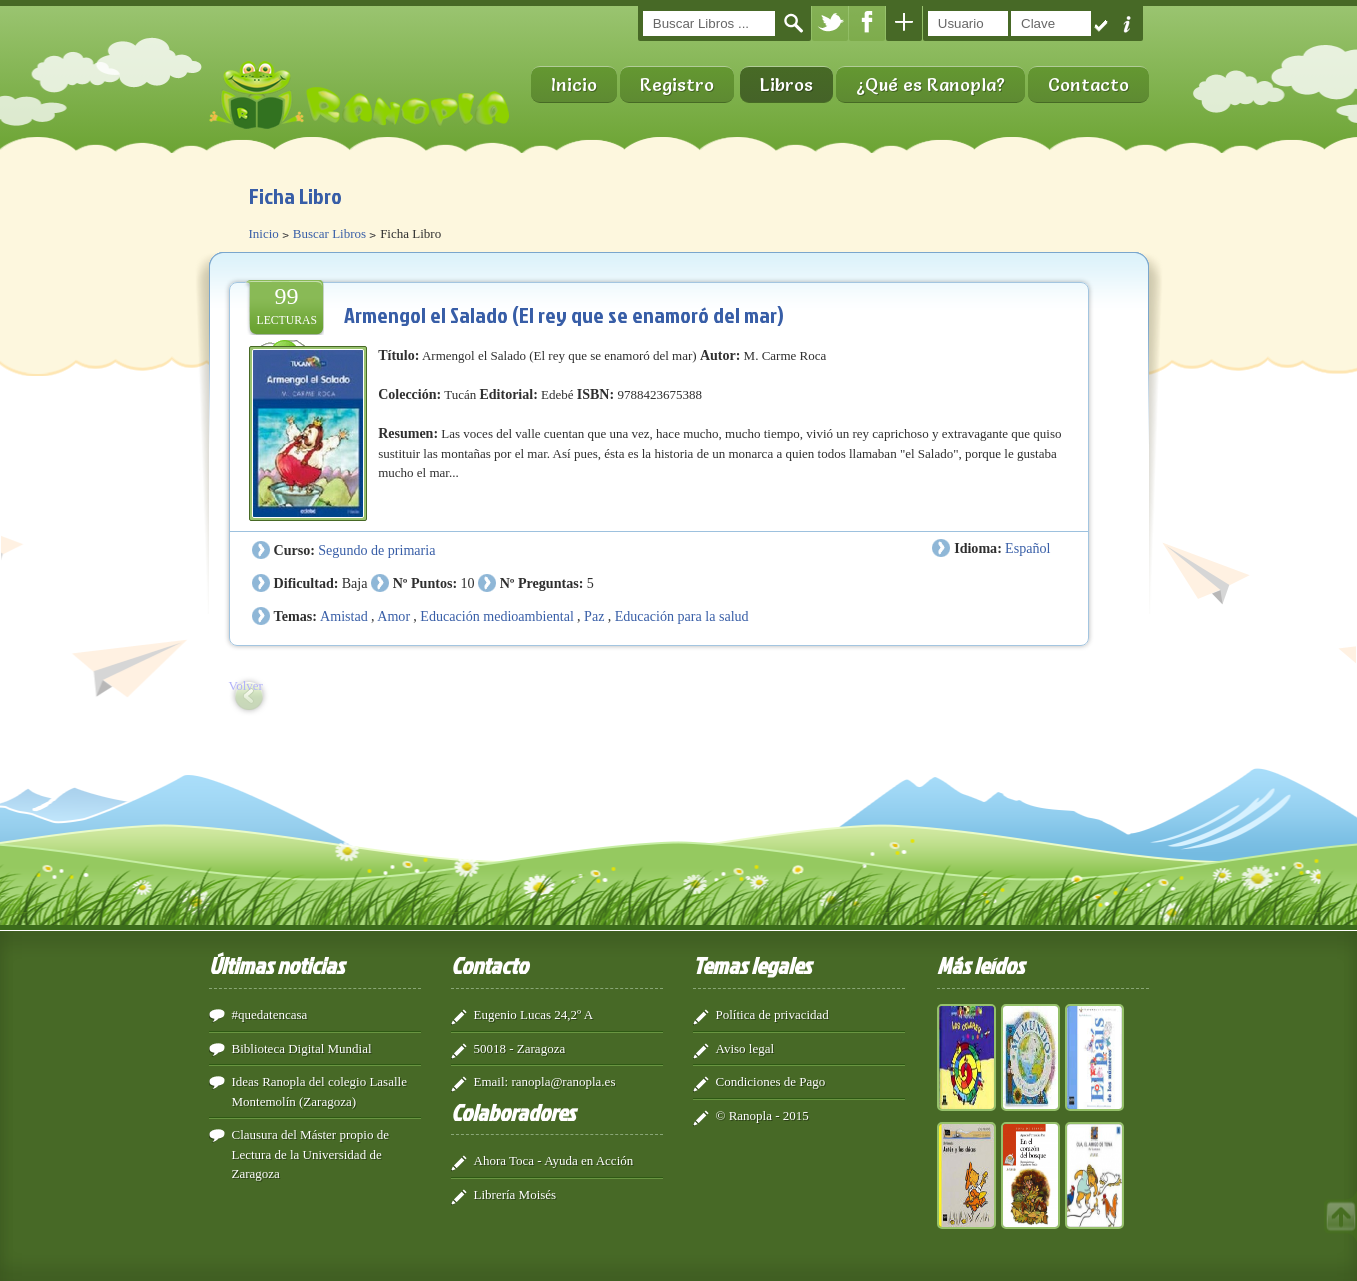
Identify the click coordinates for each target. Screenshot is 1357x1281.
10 (467, 583)
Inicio (574, 84)
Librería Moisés (515, 1194)
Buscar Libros (329, 233)
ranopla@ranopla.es (563, 1081)
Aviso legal (745, 1048)
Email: (491, 1081)
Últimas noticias (276, 965)
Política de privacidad (772, 1014)
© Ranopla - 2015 (762, 1115)
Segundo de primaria (376, 550)
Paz (594, 616)
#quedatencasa (270, 1014)
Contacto (1088, 84)
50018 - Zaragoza (520, 1048)
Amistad (344, 616)
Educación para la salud (682, 616)
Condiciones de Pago (771, 1081)
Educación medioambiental (496, 616)
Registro (677, 84)
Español (1027, 548)
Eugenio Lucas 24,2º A (534, 1014)
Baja (355, 583)
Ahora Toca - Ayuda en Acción (554, 1160)
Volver (246, 685)
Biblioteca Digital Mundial (302, 1048)
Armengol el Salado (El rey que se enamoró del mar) (564, 314)
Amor (393, 616)
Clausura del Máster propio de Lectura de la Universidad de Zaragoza (310, 1154)
